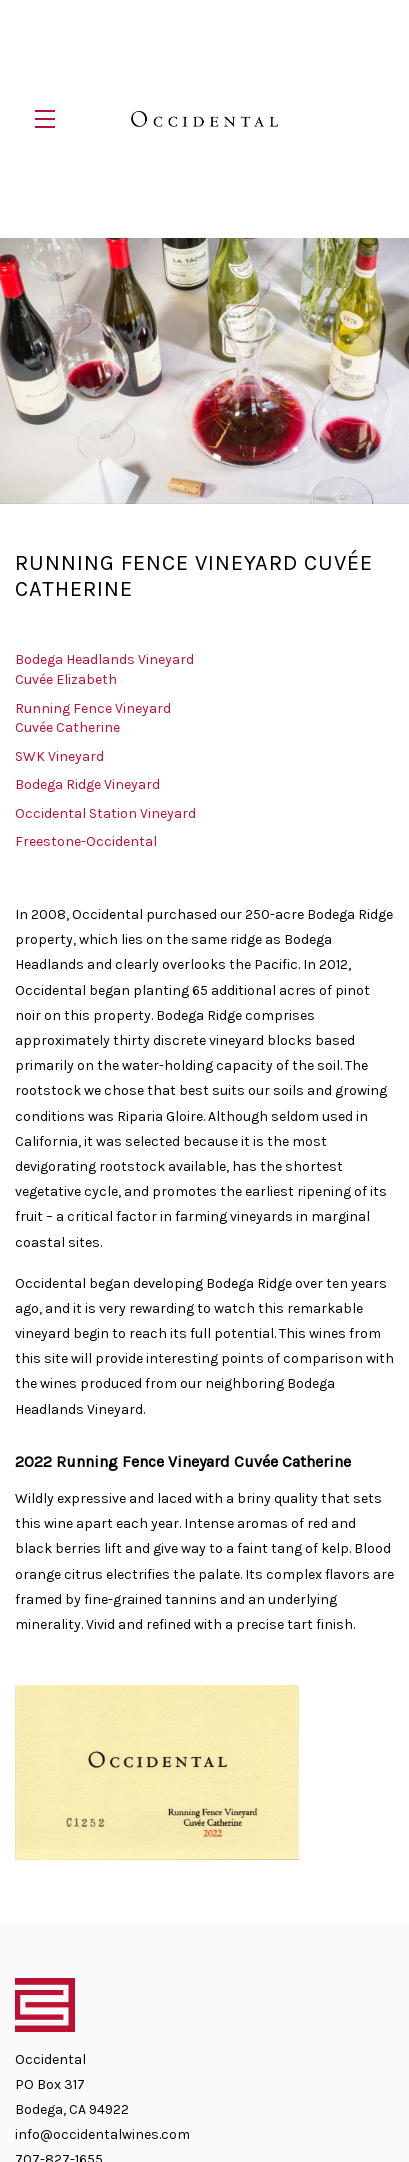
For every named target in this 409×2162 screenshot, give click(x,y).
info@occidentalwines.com (102, 2129)
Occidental (204, 119)
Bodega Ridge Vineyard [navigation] (87, 779)
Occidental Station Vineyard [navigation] (105, 808)
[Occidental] (204, 1996)
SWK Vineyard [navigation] (59, 751)
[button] (50, 119)
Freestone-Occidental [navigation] (86, 836)
